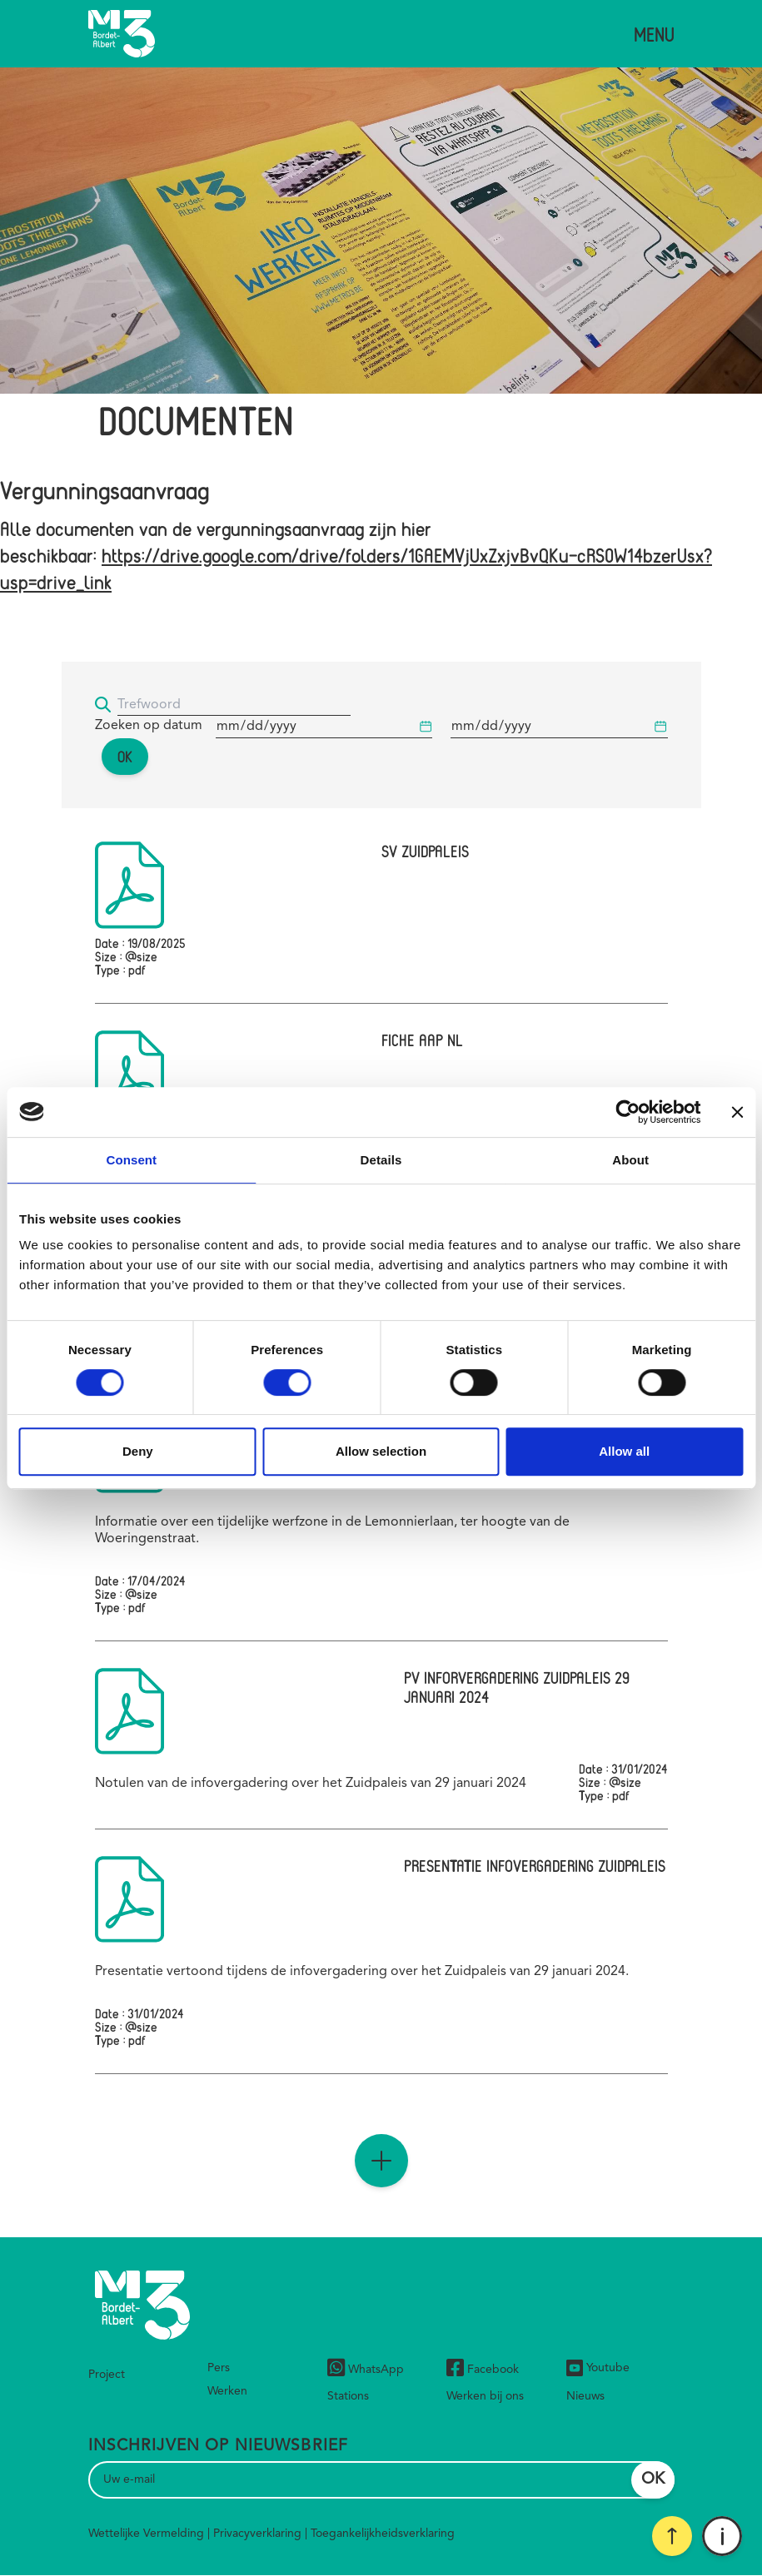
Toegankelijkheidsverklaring (383, 2533)
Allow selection (381, 1451)
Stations (348, 2396)
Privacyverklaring (257, 2533)
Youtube (598, 2368)
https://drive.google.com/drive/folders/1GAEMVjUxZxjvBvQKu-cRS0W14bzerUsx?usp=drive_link (356, 568)
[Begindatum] (324, 727)
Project (106, 2374)
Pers (218, 2368)
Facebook (482, 2370)
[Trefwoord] (234, 705)
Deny (137, 1451)
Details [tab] (381, 1160)
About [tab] (630, 1160)
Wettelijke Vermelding (146, 2533)
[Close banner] (737, 1112)
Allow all (624, 1451)
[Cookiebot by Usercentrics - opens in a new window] (627, 1111)
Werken (227, 2391)
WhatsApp (365, 2370)
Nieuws (585, 2396)
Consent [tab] (131, 1160)
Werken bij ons (485, 2396)
